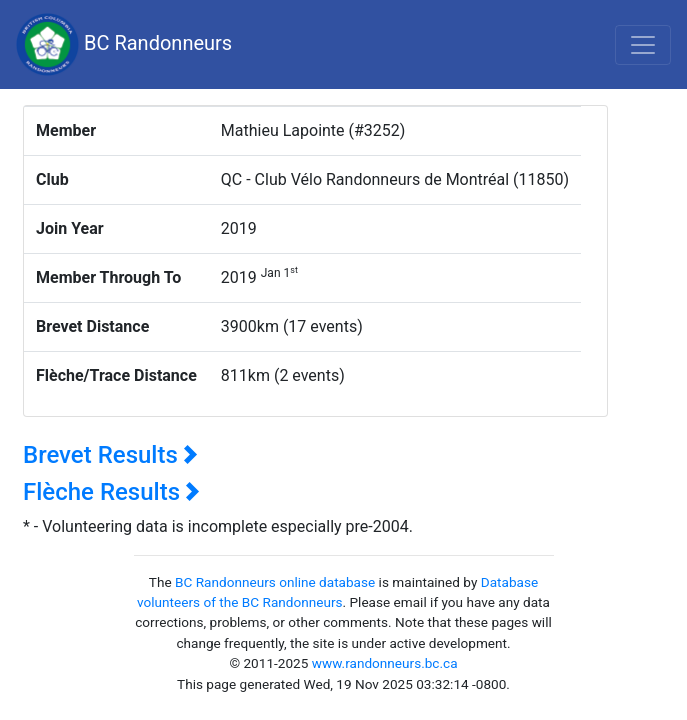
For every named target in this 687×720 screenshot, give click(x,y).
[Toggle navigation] (643, 45)
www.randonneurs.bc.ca (385, 663)
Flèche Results (111, 492)
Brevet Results (110, 455)
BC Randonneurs (124, 44)
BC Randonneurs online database (275, 582)
